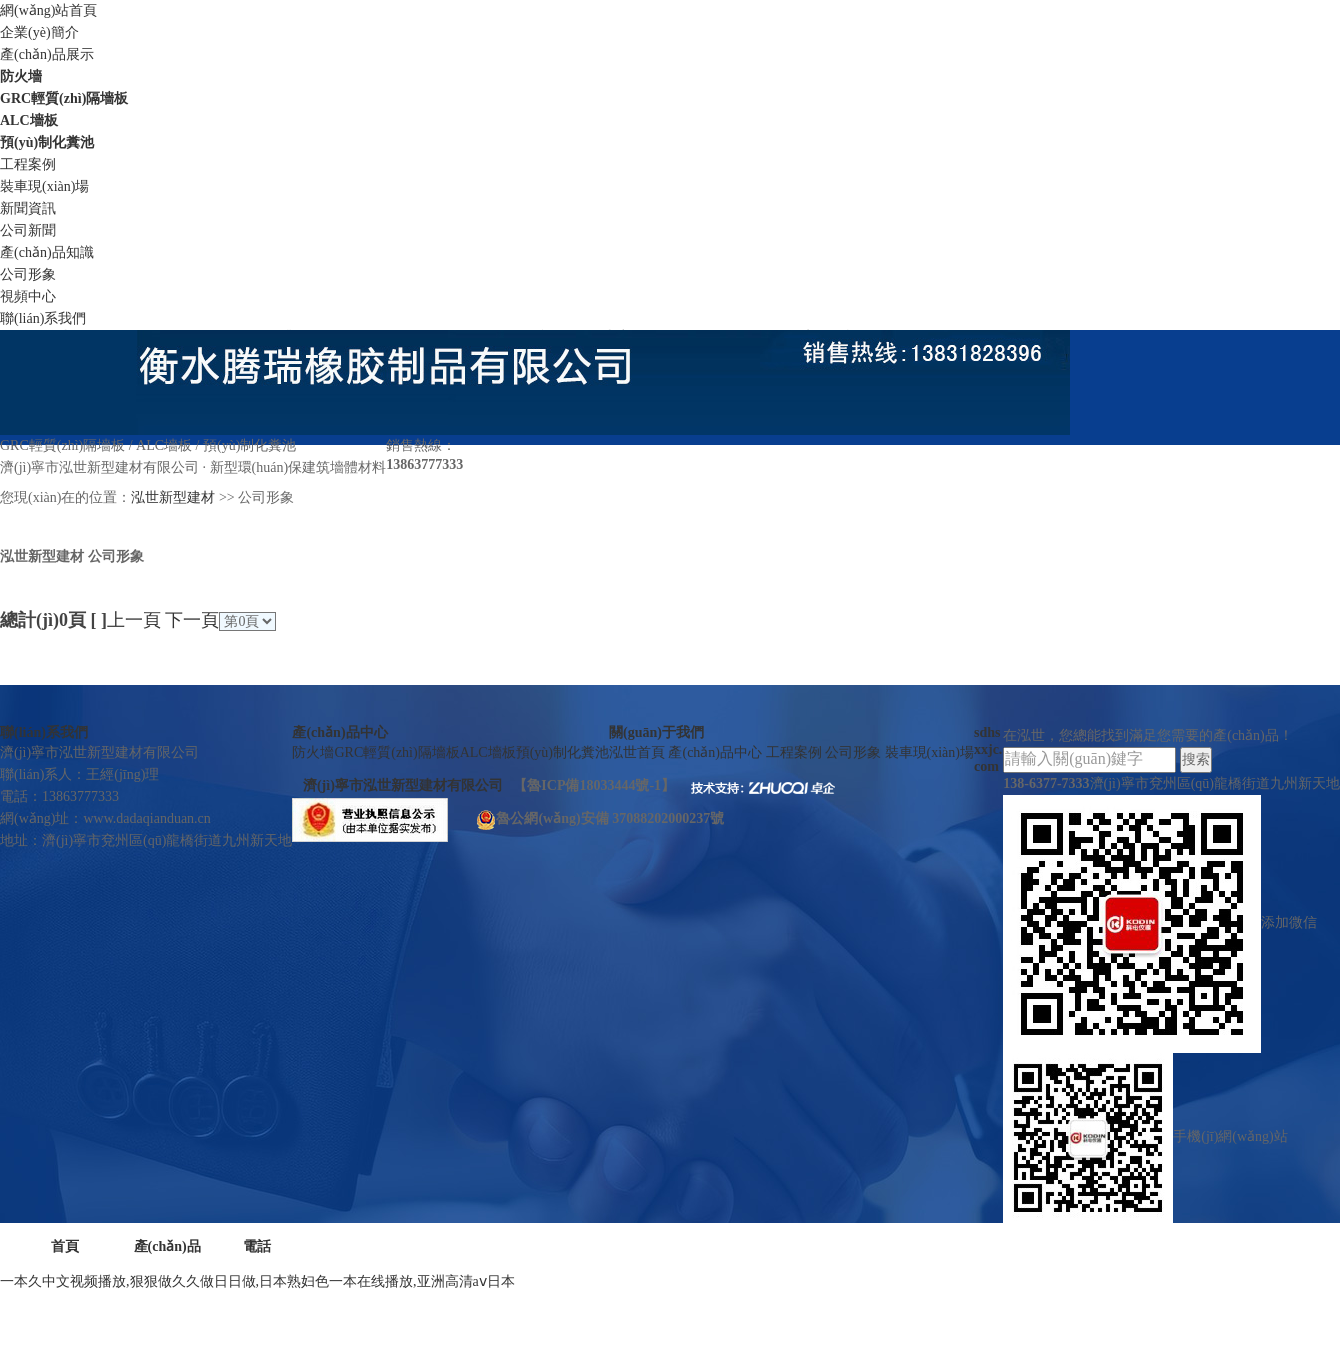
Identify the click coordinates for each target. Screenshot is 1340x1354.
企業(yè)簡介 (39, 32)
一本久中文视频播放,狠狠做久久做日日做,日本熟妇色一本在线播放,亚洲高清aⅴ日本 (257, 1281)
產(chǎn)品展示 (47, 54)
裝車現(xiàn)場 (44, 186)
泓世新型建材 (173, 497)
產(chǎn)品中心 (339, 732)
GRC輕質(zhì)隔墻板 (64, 98)
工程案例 (28, 164)
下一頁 (192, 620)
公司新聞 (28, 230)
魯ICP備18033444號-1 (594, 785)
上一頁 (134, 620)
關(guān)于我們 (656, 732)
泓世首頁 (639, 752)
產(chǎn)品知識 (47, 252)
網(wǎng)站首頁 (48, 10)
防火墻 (21, 76)
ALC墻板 (29, 120)
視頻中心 (28, 296)
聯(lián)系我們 (43, 318)
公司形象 (28, 274)
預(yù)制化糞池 (47, 142)
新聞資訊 (28, 208)
